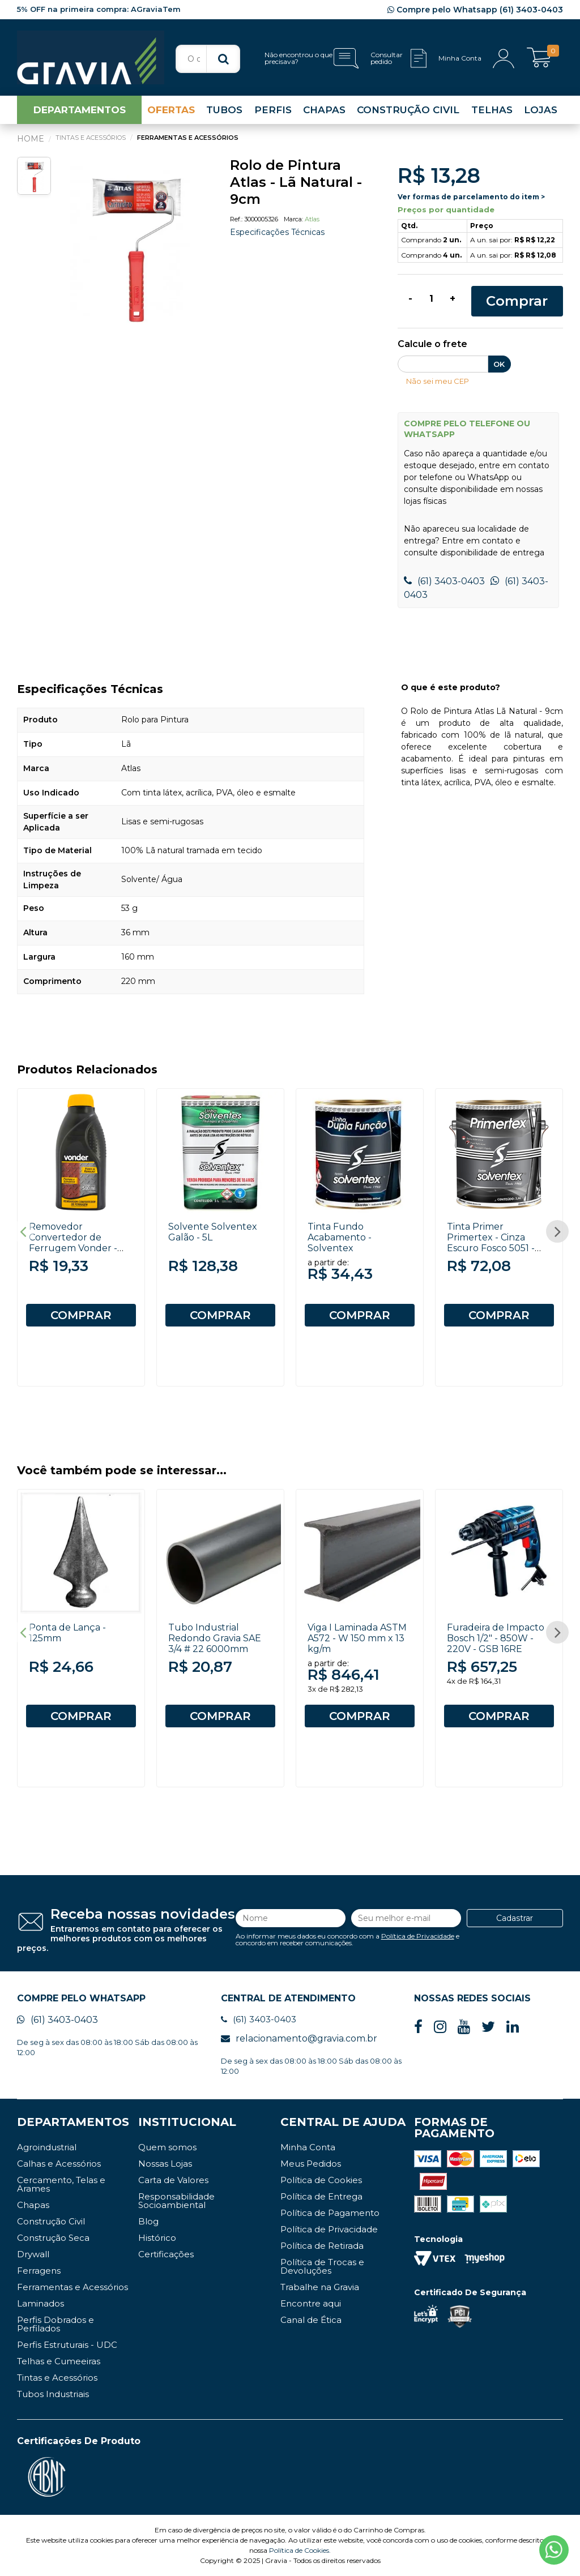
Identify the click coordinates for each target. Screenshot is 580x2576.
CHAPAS (324, 109)
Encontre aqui (310, 2303)
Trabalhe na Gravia (319, 2287)
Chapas (33, 2205)
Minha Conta (307, 2147)
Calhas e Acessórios (59, 2163)
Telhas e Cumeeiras (58, 2361)
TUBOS (224, 109)
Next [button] (557, 1231)
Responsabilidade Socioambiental (176, 2200)
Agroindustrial (46, 2147)
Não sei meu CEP (437, 381)
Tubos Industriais (53, 2394)
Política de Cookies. (300, 2550)
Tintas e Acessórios (57, 2377)
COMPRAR (81, 1315)
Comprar (517, 301)
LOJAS (540, 109)
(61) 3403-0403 (444, 581)
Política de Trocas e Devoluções (322, 2266)
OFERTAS (171, 109)
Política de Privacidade (417, 1936)
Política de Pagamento (329, 2212)
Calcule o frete (432, 344)
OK (499, 364)
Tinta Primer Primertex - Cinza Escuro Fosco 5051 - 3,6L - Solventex (491, 1242)
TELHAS (492, 109)
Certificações (166, 2254)
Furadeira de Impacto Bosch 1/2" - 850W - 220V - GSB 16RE (495, 1638)
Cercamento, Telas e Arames (61, 2184)
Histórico (157, 2237)
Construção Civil (51, 2221)
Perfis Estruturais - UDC (67, 2344)
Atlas (312, 219)
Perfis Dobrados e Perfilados (55, 2324)
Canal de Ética (311, 2319)
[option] (134, 244)
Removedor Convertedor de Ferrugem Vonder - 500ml (73, 1242)
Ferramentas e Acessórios (72, 2287)
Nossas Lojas (165, 2163)
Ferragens (39, 2270)
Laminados (40, 2303)
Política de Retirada (322, 2245)
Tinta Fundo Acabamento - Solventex (340, 1237)
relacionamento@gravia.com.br (299, 2038)
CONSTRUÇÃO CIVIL (408, 109)
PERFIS (273, 109)
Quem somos (167, 2147)
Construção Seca (53, 2237)
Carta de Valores (173, 2180)
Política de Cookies (321, 2180)
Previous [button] (22, 1231)
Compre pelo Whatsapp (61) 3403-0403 (475, 10)
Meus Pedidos (310, 2163)
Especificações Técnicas (277, 232)
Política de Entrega (321, 2196)
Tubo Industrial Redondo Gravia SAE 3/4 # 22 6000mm (214, 1638)
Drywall (33, 2254)
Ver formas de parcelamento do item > (471, 196)
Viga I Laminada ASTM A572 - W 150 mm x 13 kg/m (357, 1638)
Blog (148, 2221)
